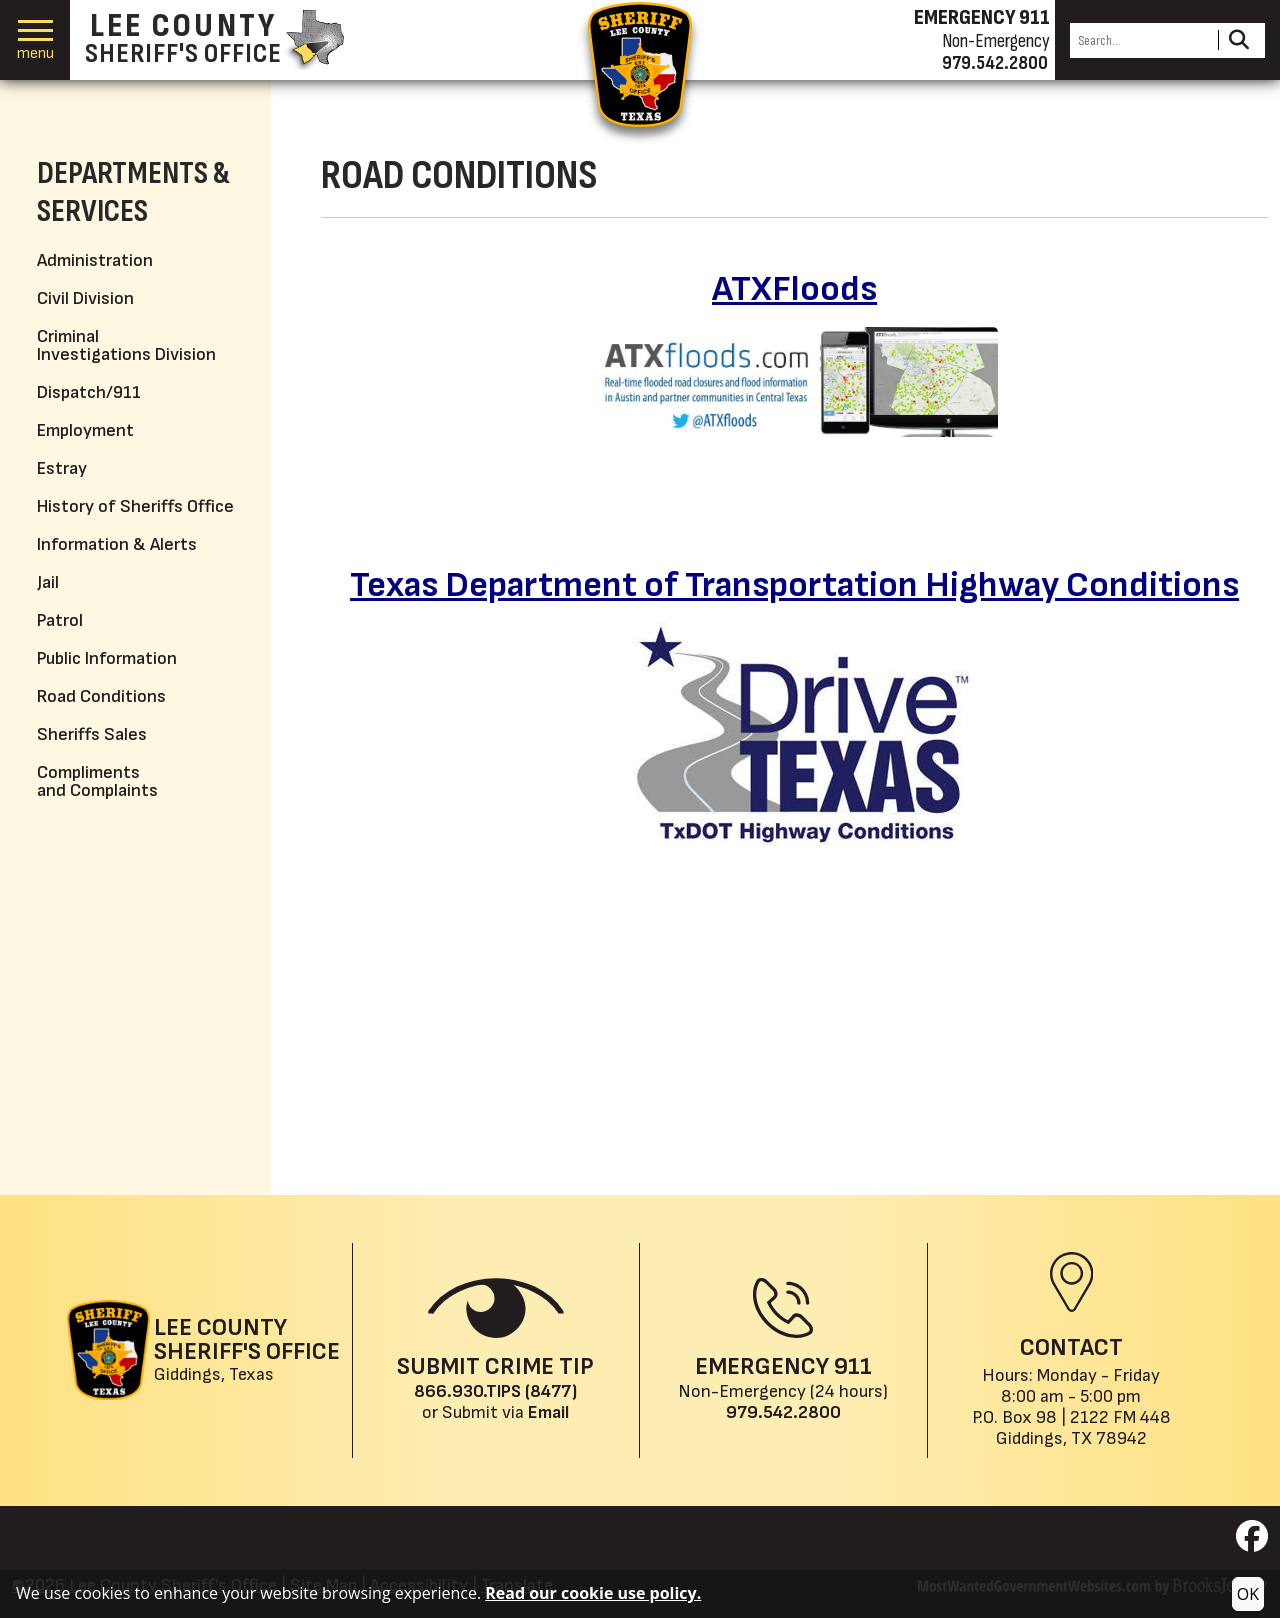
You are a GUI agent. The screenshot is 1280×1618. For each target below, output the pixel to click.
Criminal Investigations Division (126, 345)
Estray (62, 468)
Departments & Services (133, 192)
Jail (48, 582)
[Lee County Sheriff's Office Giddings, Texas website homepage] (203, 1350)
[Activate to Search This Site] (1238, 40)
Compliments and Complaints (97, 781)
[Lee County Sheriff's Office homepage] (214, 40)
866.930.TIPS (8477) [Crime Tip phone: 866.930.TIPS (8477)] (495, 1391)
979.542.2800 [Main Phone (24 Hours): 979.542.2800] (783, 1412)
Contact (1071, 1347)
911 (853, 1366)
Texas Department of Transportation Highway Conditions (794, 585)
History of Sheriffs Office (135, 506)
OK (1248, 1594)
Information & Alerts (117, 544)
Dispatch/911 (89, 392)
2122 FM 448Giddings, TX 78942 (1083, 1428)
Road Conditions (101, 696)
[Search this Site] (1141, 40)
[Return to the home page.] (640, 64)
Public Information (107, 658)
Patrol (60, 620)
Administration (95, 260)
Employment (85, 430)
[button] (35, 40)
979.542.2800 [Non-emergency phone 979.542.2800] (995, 63)
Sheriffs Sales (92, 734)
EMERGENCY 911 (982, 18)
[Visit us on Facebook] (1252, 1542)
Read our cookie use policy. (593, 1593)
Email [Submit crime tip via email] (548, 1412)
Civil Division (85, 298)
